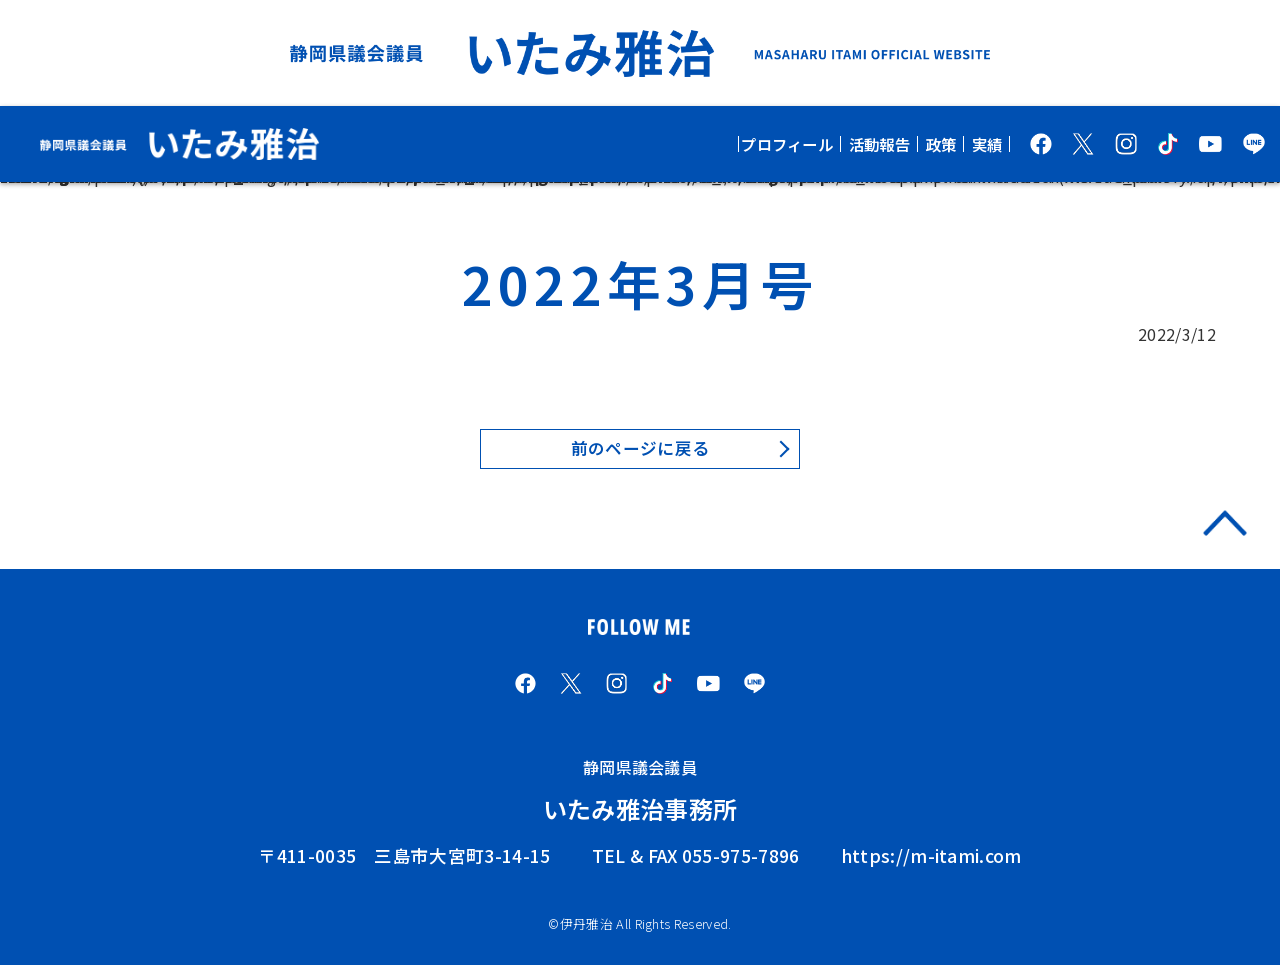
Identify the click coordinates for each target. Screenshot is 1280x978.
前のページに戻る (640, 450)
